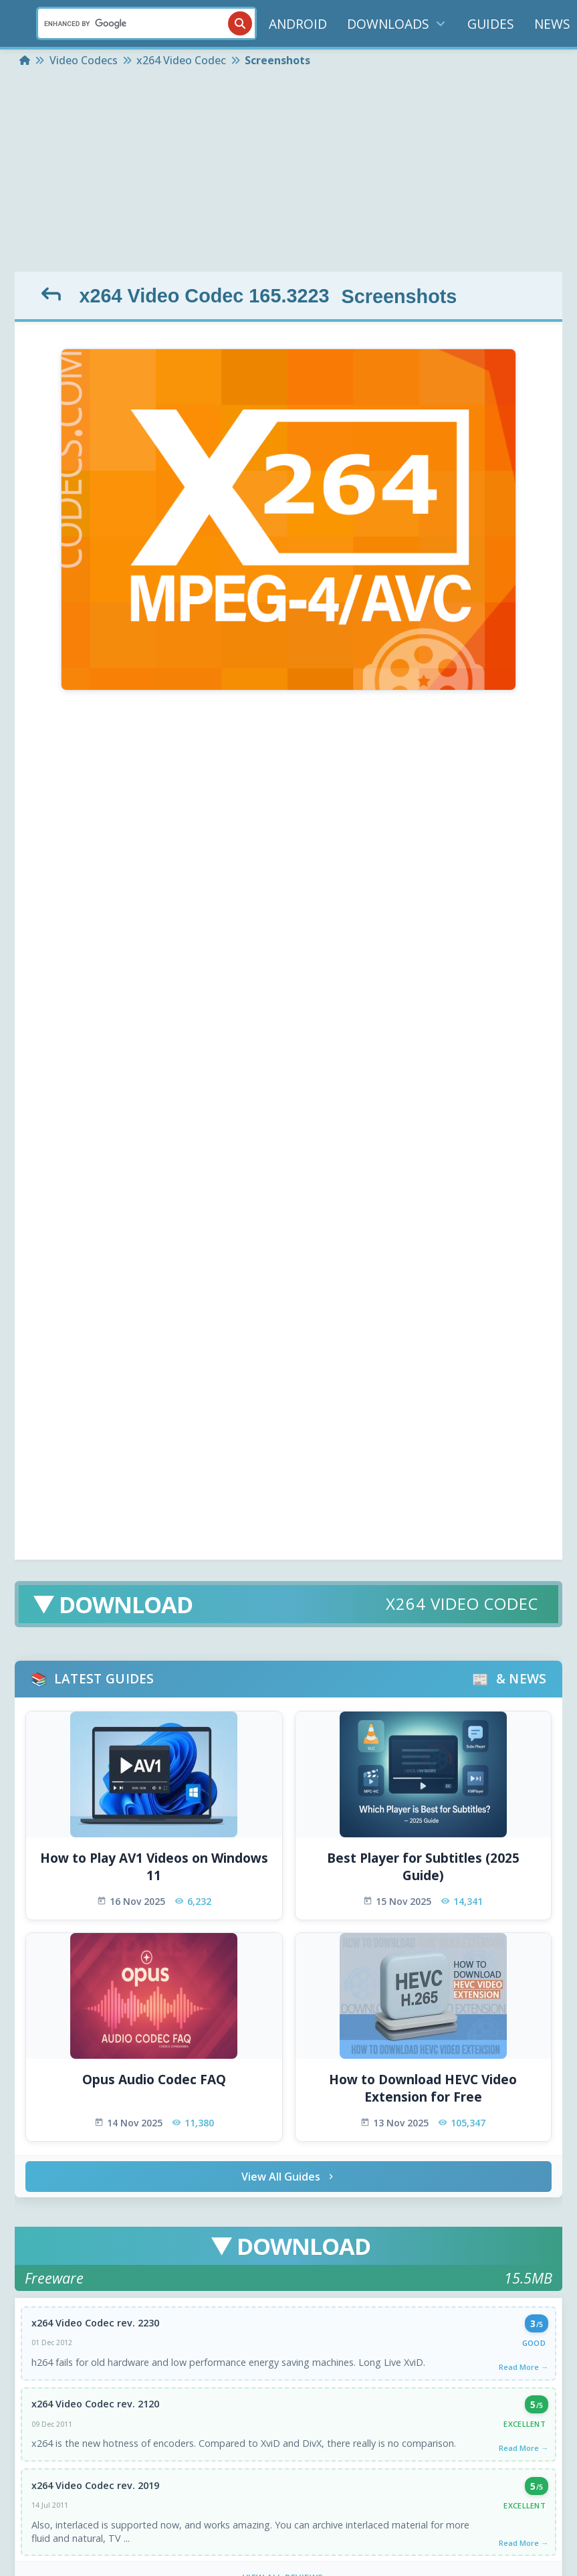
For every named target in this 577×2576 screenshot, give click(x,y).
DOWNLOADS (397, 24)
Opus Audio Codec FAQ (154, 2079)
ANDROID (298, 24)
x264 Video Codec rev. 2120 (95, 2403)
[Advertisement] (288, 171)
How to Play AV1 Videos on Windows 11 (154, 1867)
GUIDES (490, 24)
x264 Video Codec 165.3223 (204, 295)
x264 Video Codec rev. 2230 (95, 2322)
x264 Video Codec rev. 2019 (95, 2485)
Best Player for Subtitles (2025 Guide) (423, 1867)
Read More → (523, 2367)
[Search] (146, 23)
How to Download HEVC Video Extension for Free (423, 2088)
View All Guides (288, 2176)
